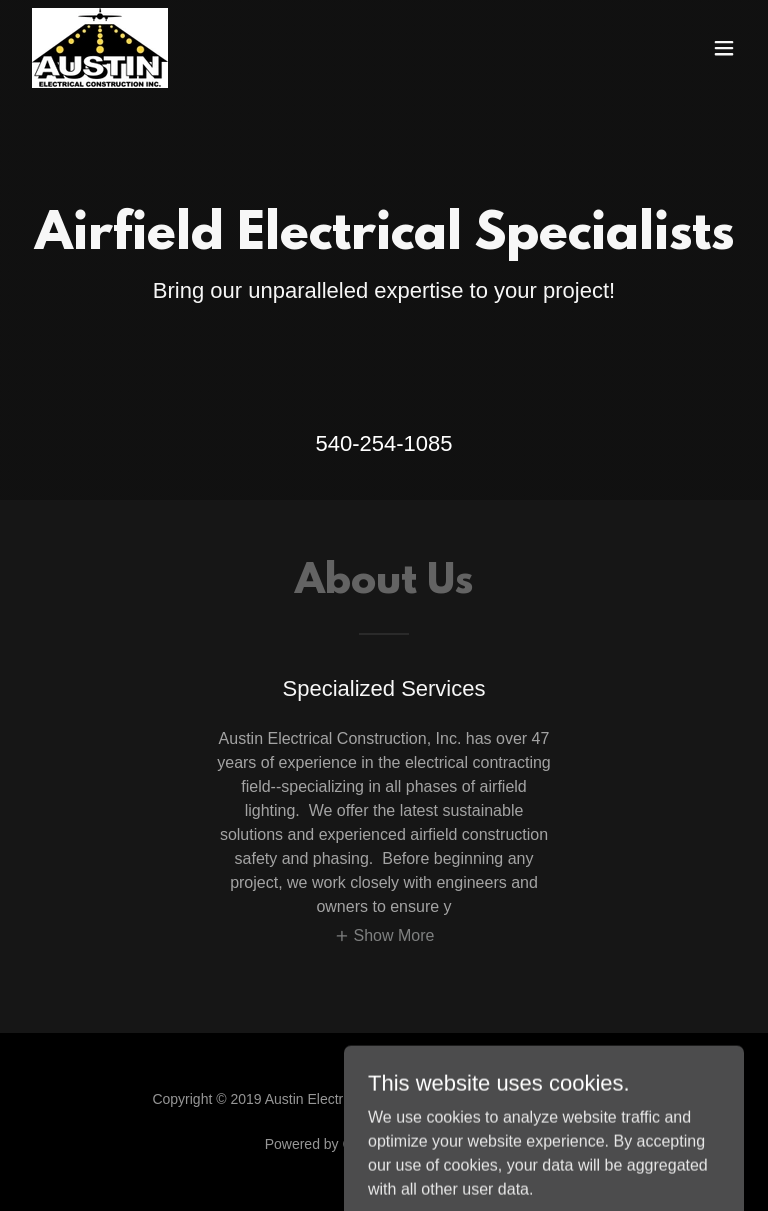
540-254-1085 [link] (383, 443)
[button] (724, 48)
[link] (100, 48)
